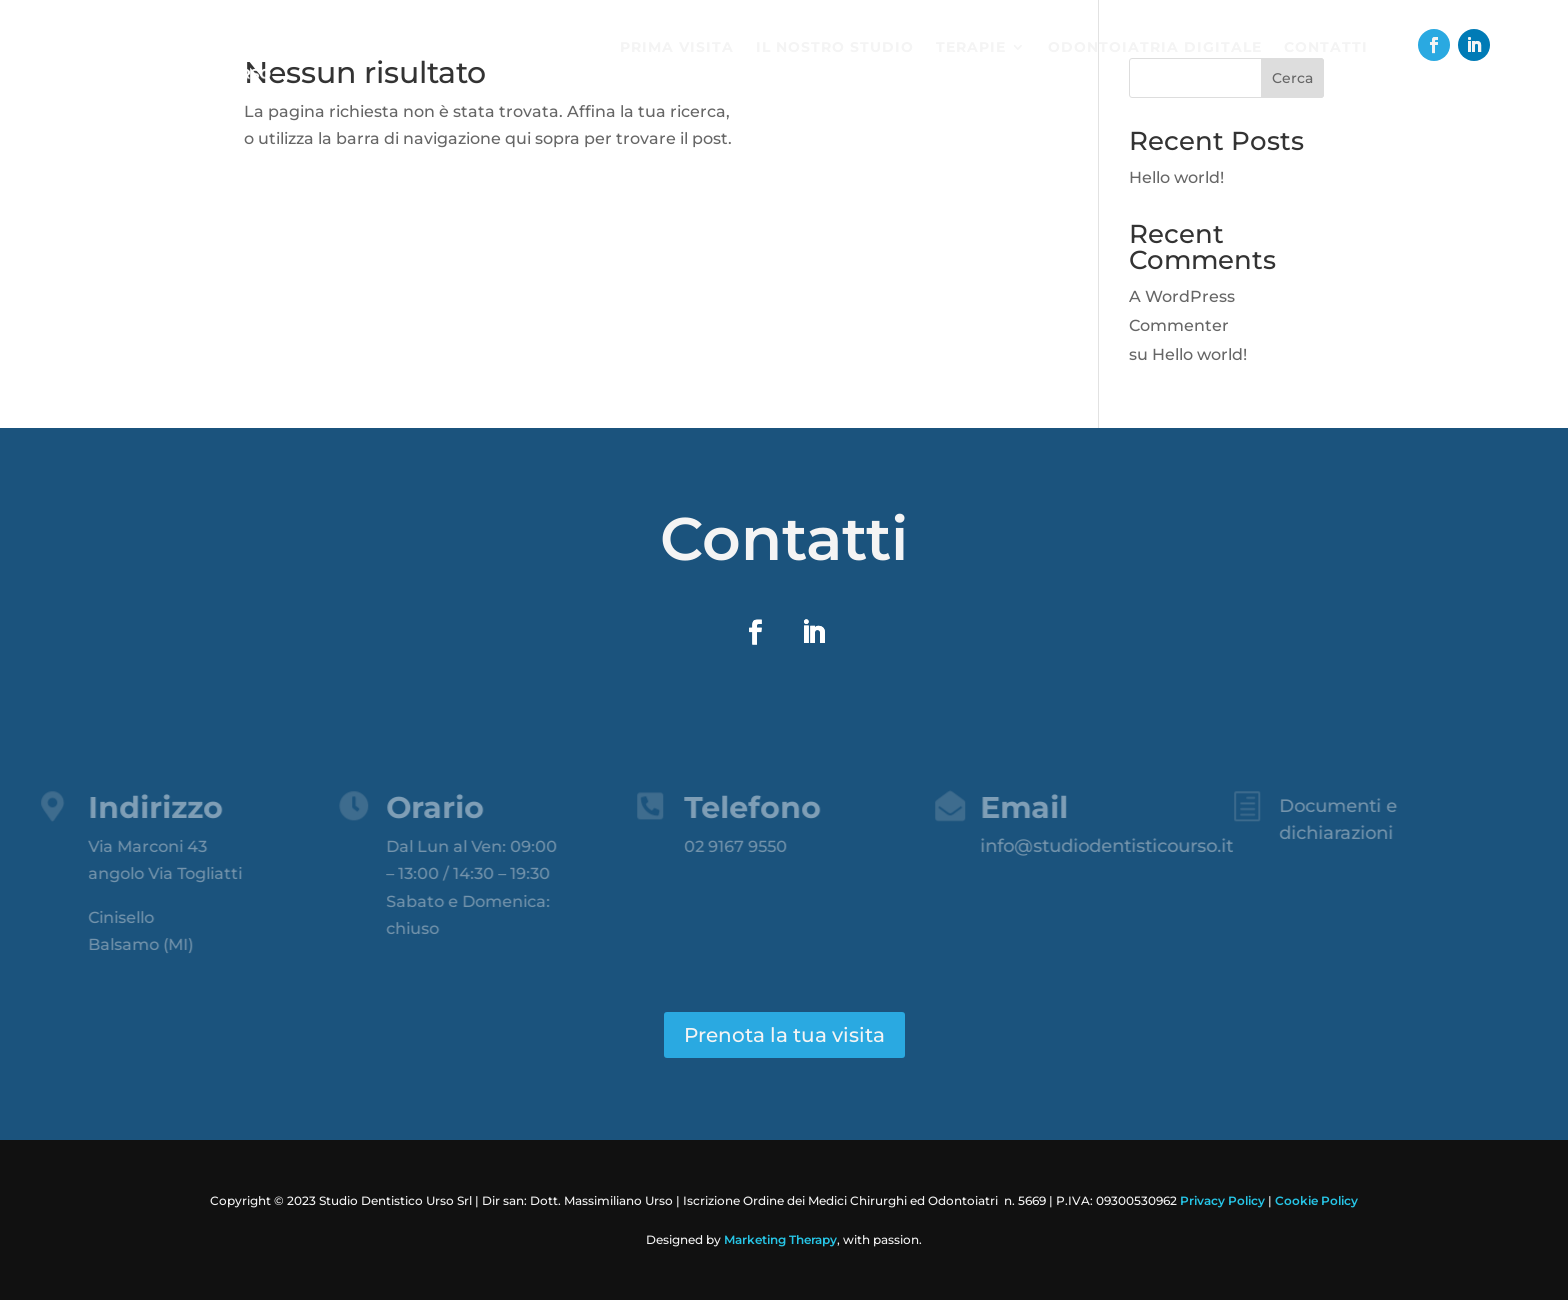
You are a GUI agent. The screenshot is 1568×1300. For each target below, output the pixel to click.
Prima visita (677, 48)
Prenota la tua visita (784, 1035)
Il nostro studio (835, 48)
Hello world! (1176, 177)
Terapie (971, 48)
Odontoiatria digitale (1155, 48)
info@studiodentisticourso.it (1090, 846)
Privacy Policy (1222, 1200)
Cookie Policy (1316, 1200)
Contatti (1326, 48)
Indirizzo (140, 807)
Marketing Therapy (780, 1239)
